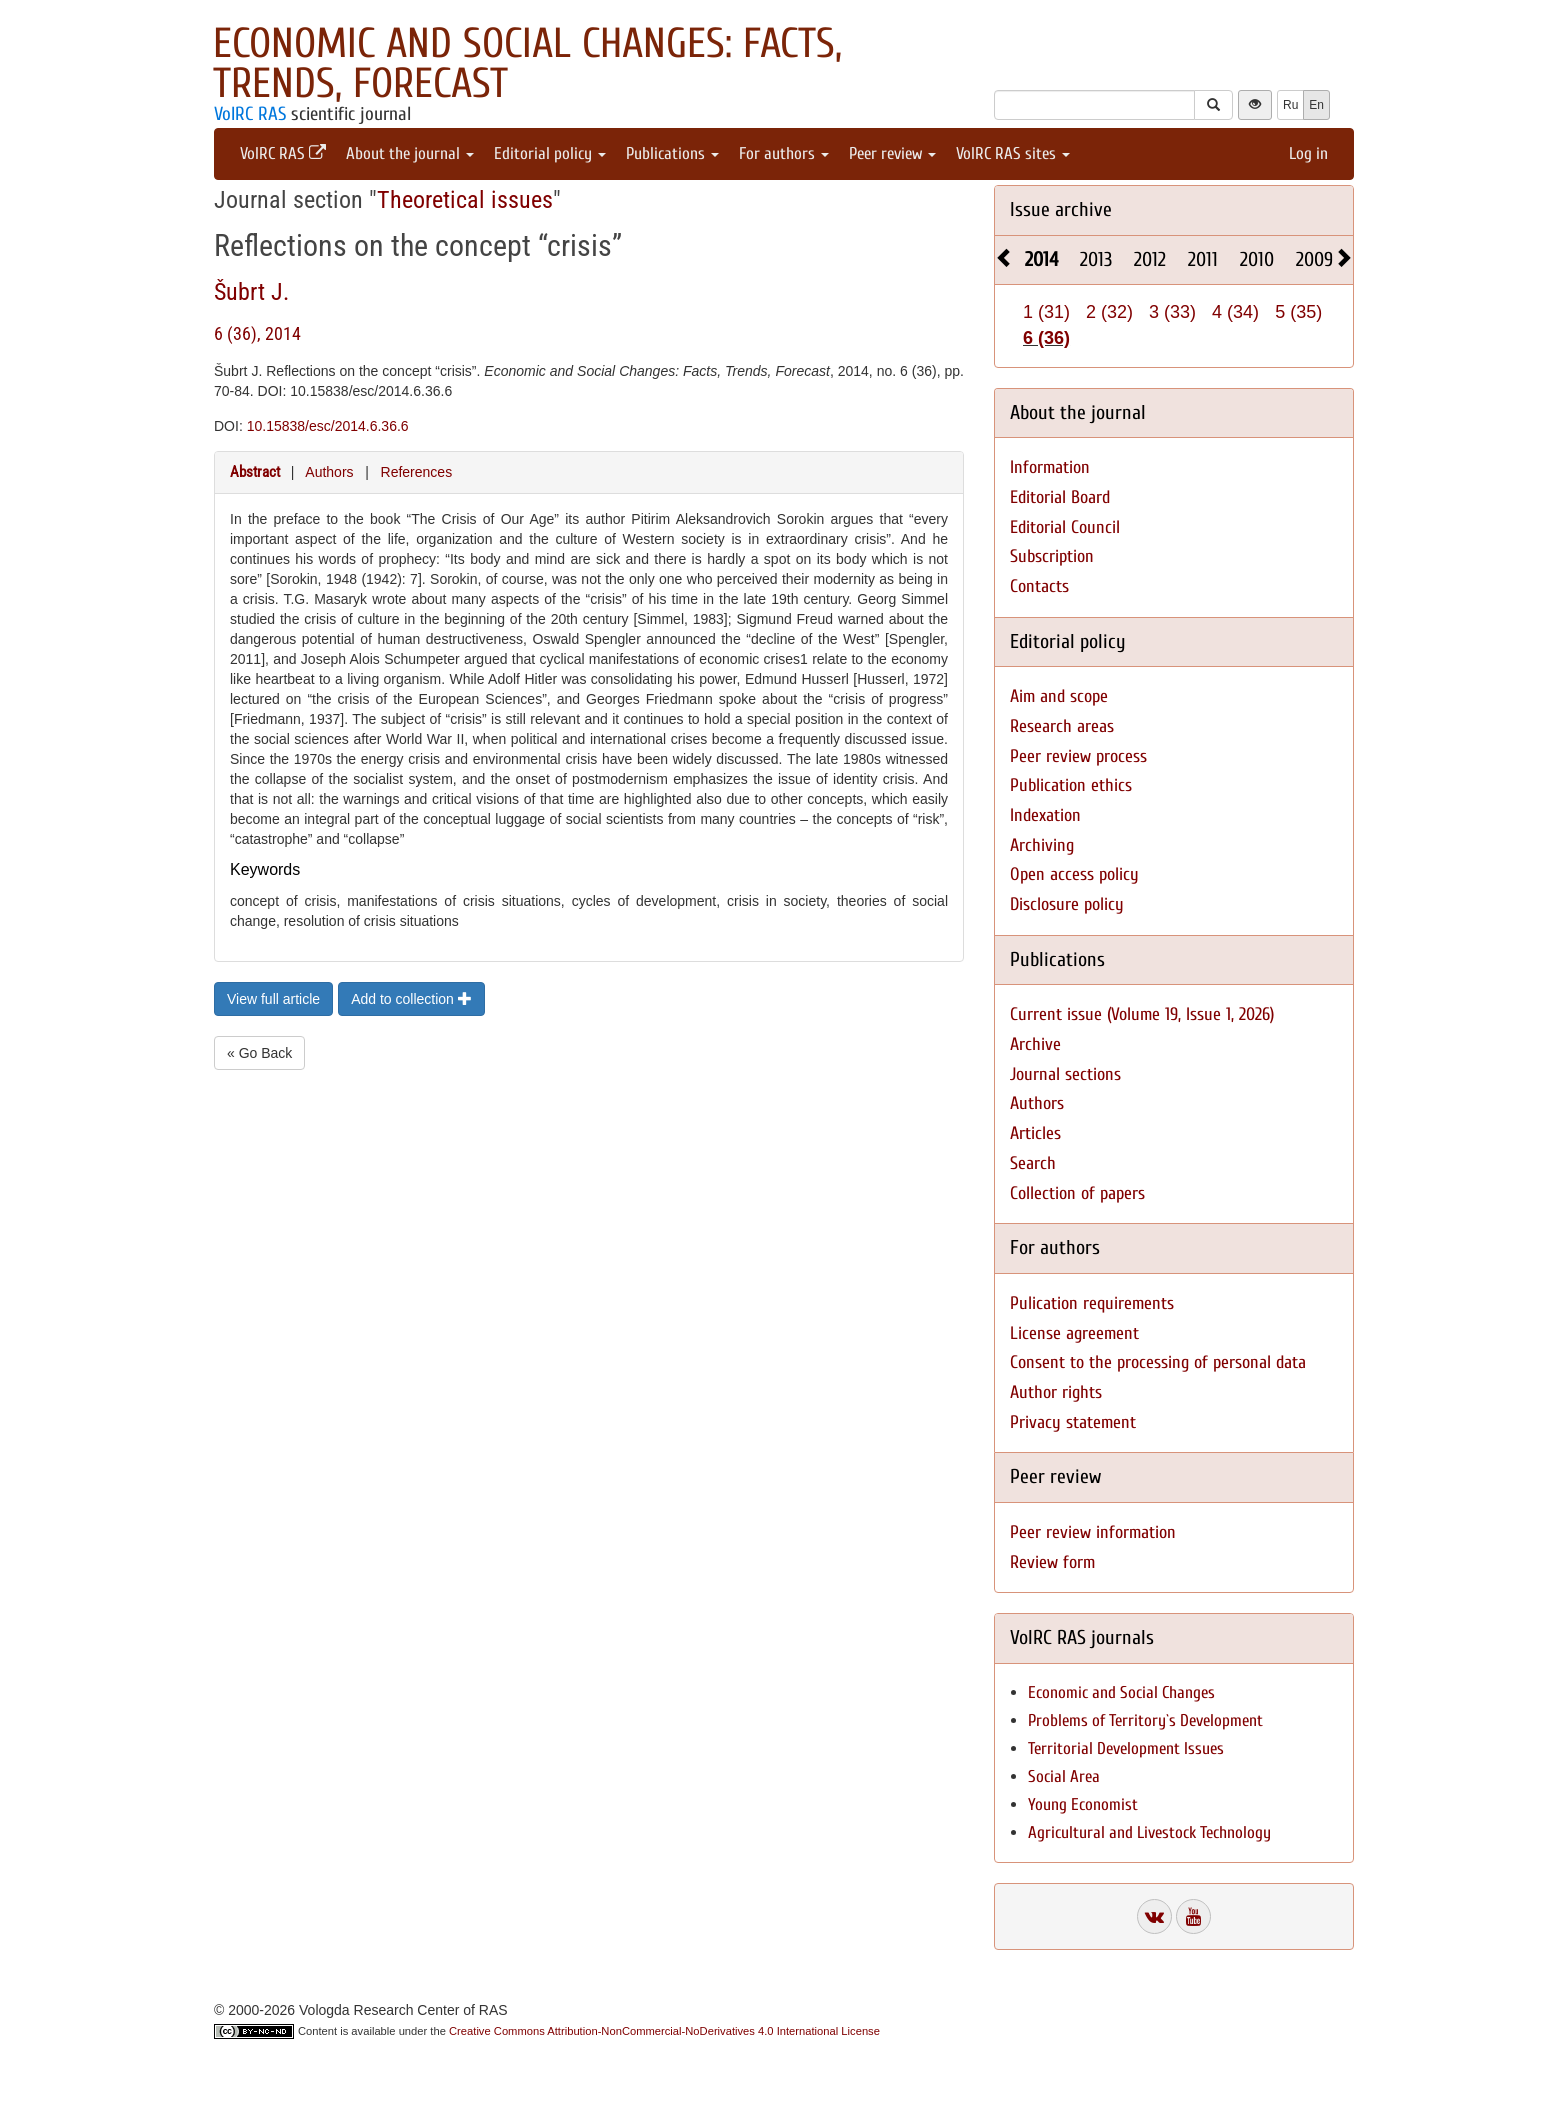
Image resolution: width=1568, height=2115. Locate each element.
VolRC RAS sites (1013, 153)
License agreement (1074, 1333)
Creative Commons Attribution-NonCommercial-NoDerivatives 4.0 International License (664, 2031)
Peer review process (1078, 756)
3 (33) (1172, 312)
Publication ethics (1071, 785)
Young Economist (1083, 1804)
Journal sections (1065, 1074)
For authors (784, 153)
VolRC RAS (250, 114)
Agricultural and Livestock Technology (1149, 1832)
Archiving (1042, 845)
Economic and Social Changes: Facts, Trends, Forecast (527, 63)
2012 (1150, 259)
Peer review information (1093, 1532)
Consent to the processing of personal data (1158, 1362)
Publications (672, 153)
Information (1050, 467)
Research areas (1062, 726)
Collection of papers (1077, 1193)
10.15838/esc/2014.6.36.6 (328, 426)
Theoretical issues (465, 200)
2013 (1096, 259)
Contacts (1039, 586)
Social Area (1064, 1776)
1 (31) (1046, 312)
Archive (1035, 1044)
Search (1033, 1163)
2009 (1314, 259)
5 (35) (1298, 312)
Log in (1308, 153)
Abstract (255, 472)
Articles (1035, 1133)
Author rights (1056, 1392)
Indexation (1045, 815)
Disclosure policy (1067, 904)
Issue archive (1061, 209)
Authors (329, 472)
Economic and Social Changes (1121, 1692)
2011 (1203, 259)
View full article (273, 999)
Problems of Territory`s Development (1145, 1720)
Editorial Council (1065, 527)
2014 (1041, 259)
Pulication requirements (1092, 1303)
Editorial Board (1060, 497)
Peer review (892, 153)
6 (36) (1046, 338)
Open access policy (1074, 874)
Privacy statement (1073, 1422)
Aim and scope (1059, 696)
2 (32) (1109, 312)
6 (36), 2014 (257, 333)
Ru (1290, 105)
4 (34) (1235, 312)
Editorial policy (550, 153)
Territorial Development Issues (1126, 1748)
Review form (1052, 1562)
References (417, 472)
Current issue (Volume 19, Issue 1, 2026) (1142, 1014)
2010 (1257, 259)
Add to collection (411, 999)
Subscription (1052, 556)
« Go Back (259, 1053)
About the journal (410, 153)
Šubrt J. (251, 292)
